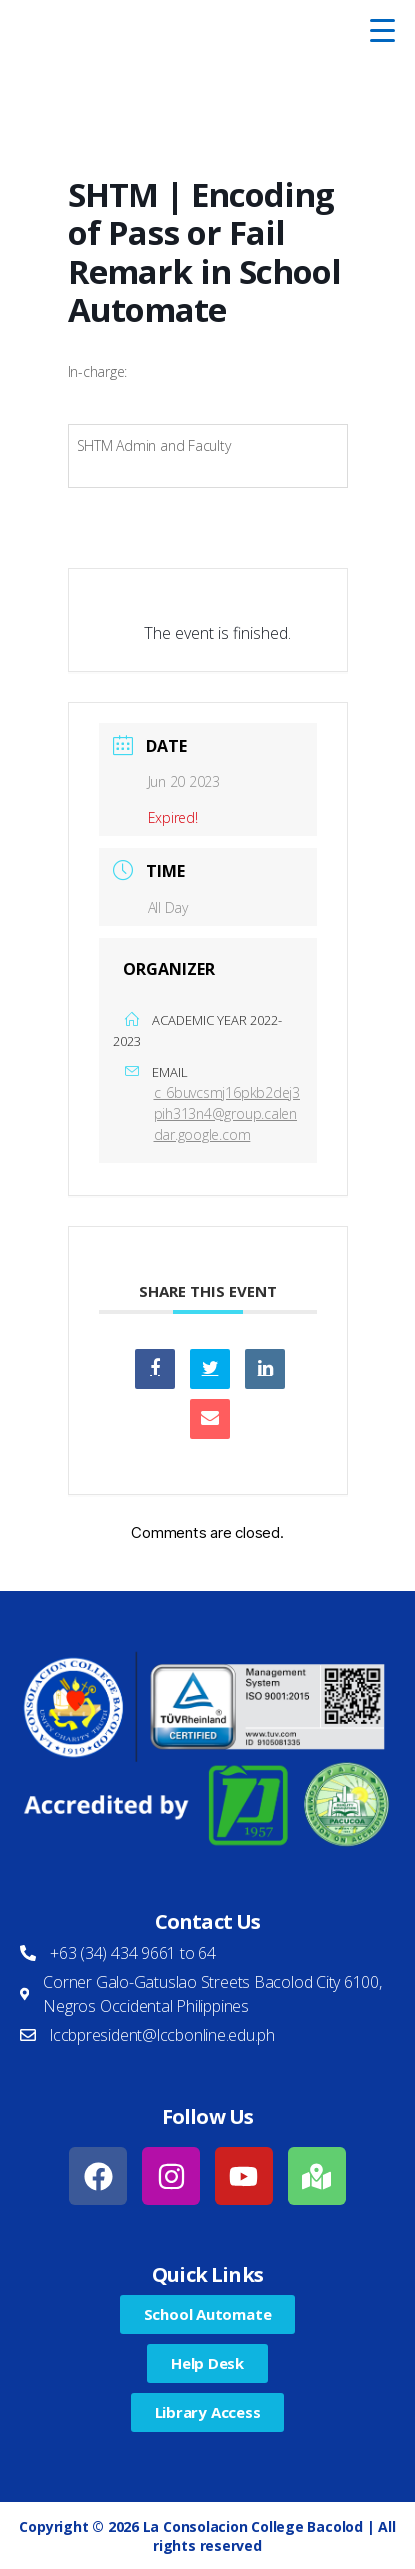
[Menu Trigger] (383, 30)
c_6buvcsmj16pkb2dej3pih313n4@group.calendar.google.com (227, 1113)
